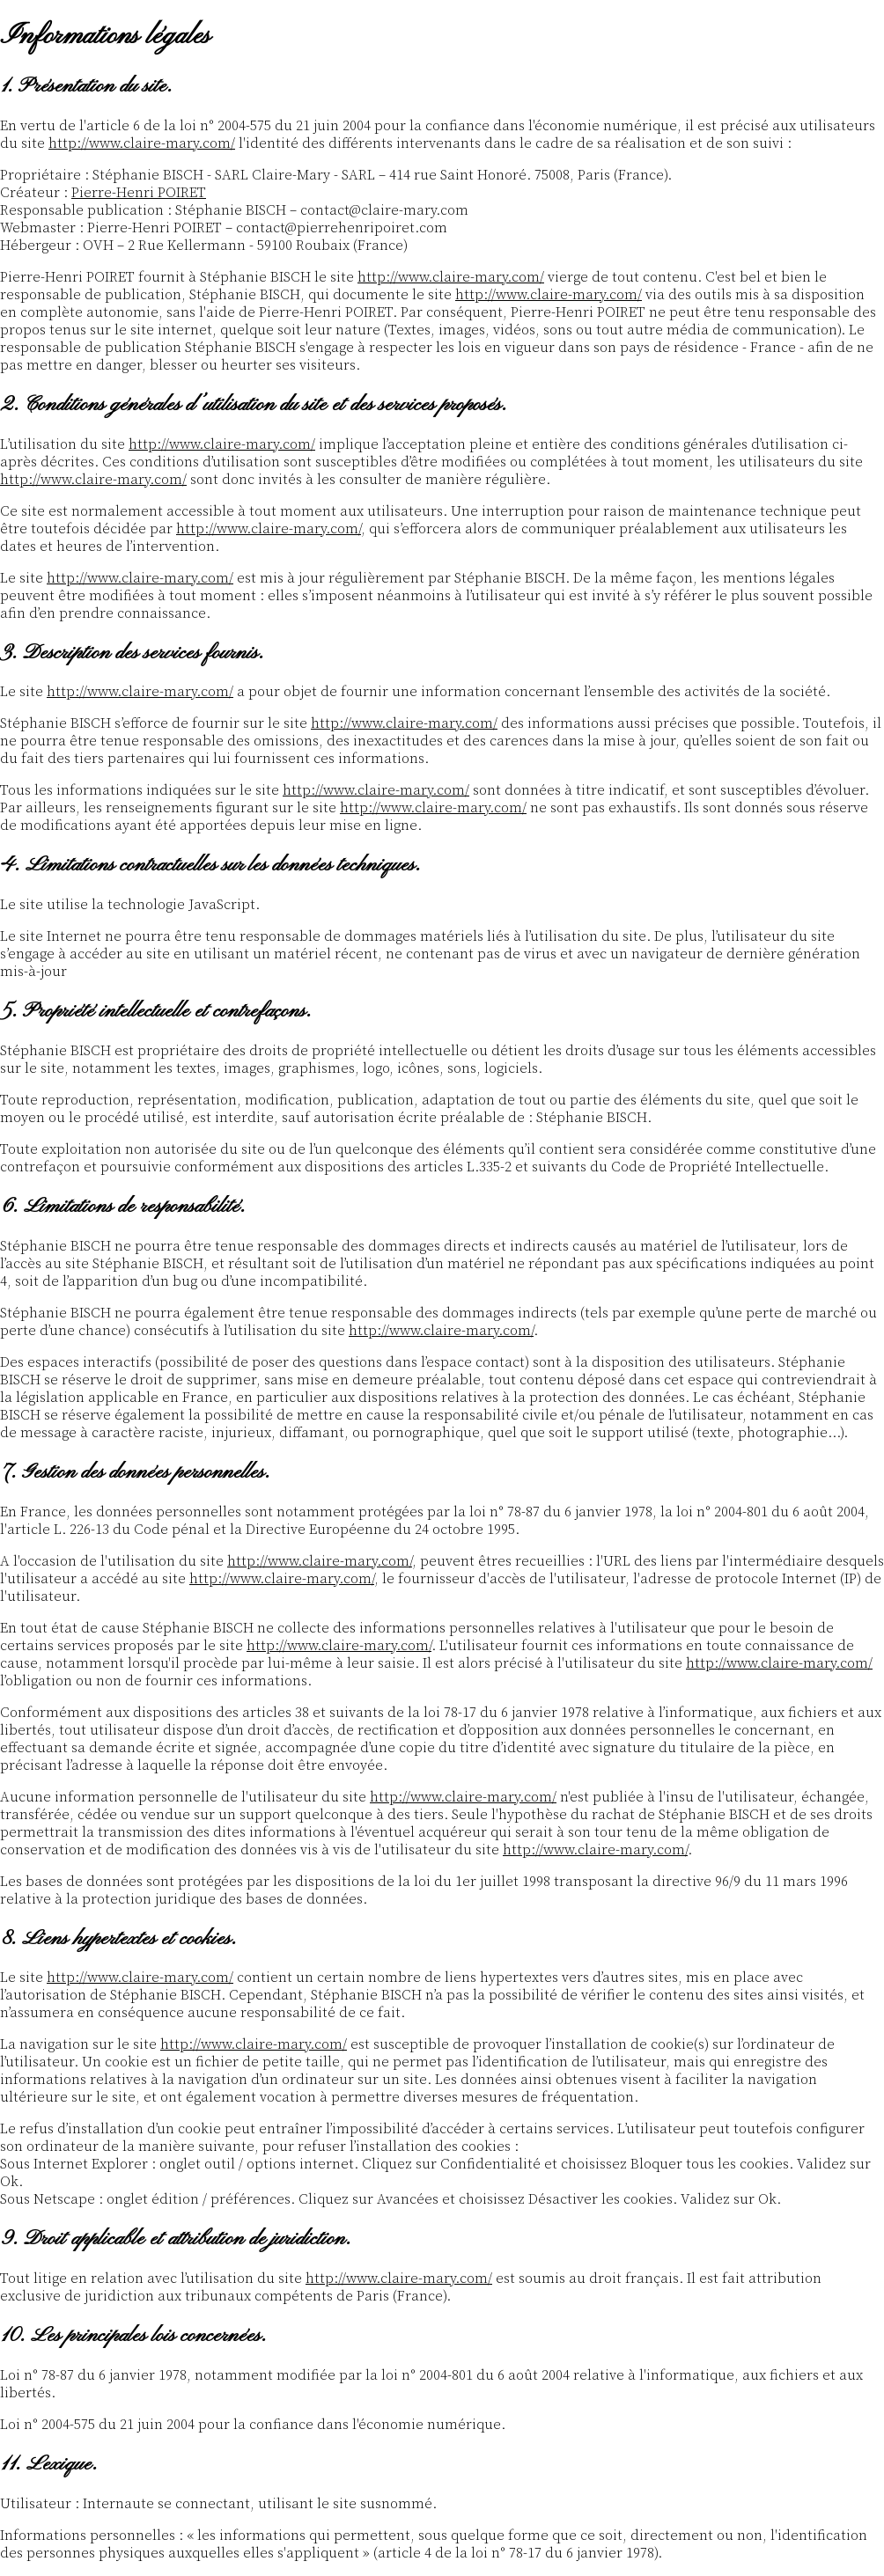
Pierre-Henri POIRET (138, 193)
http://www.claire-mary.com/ (141, 143)
